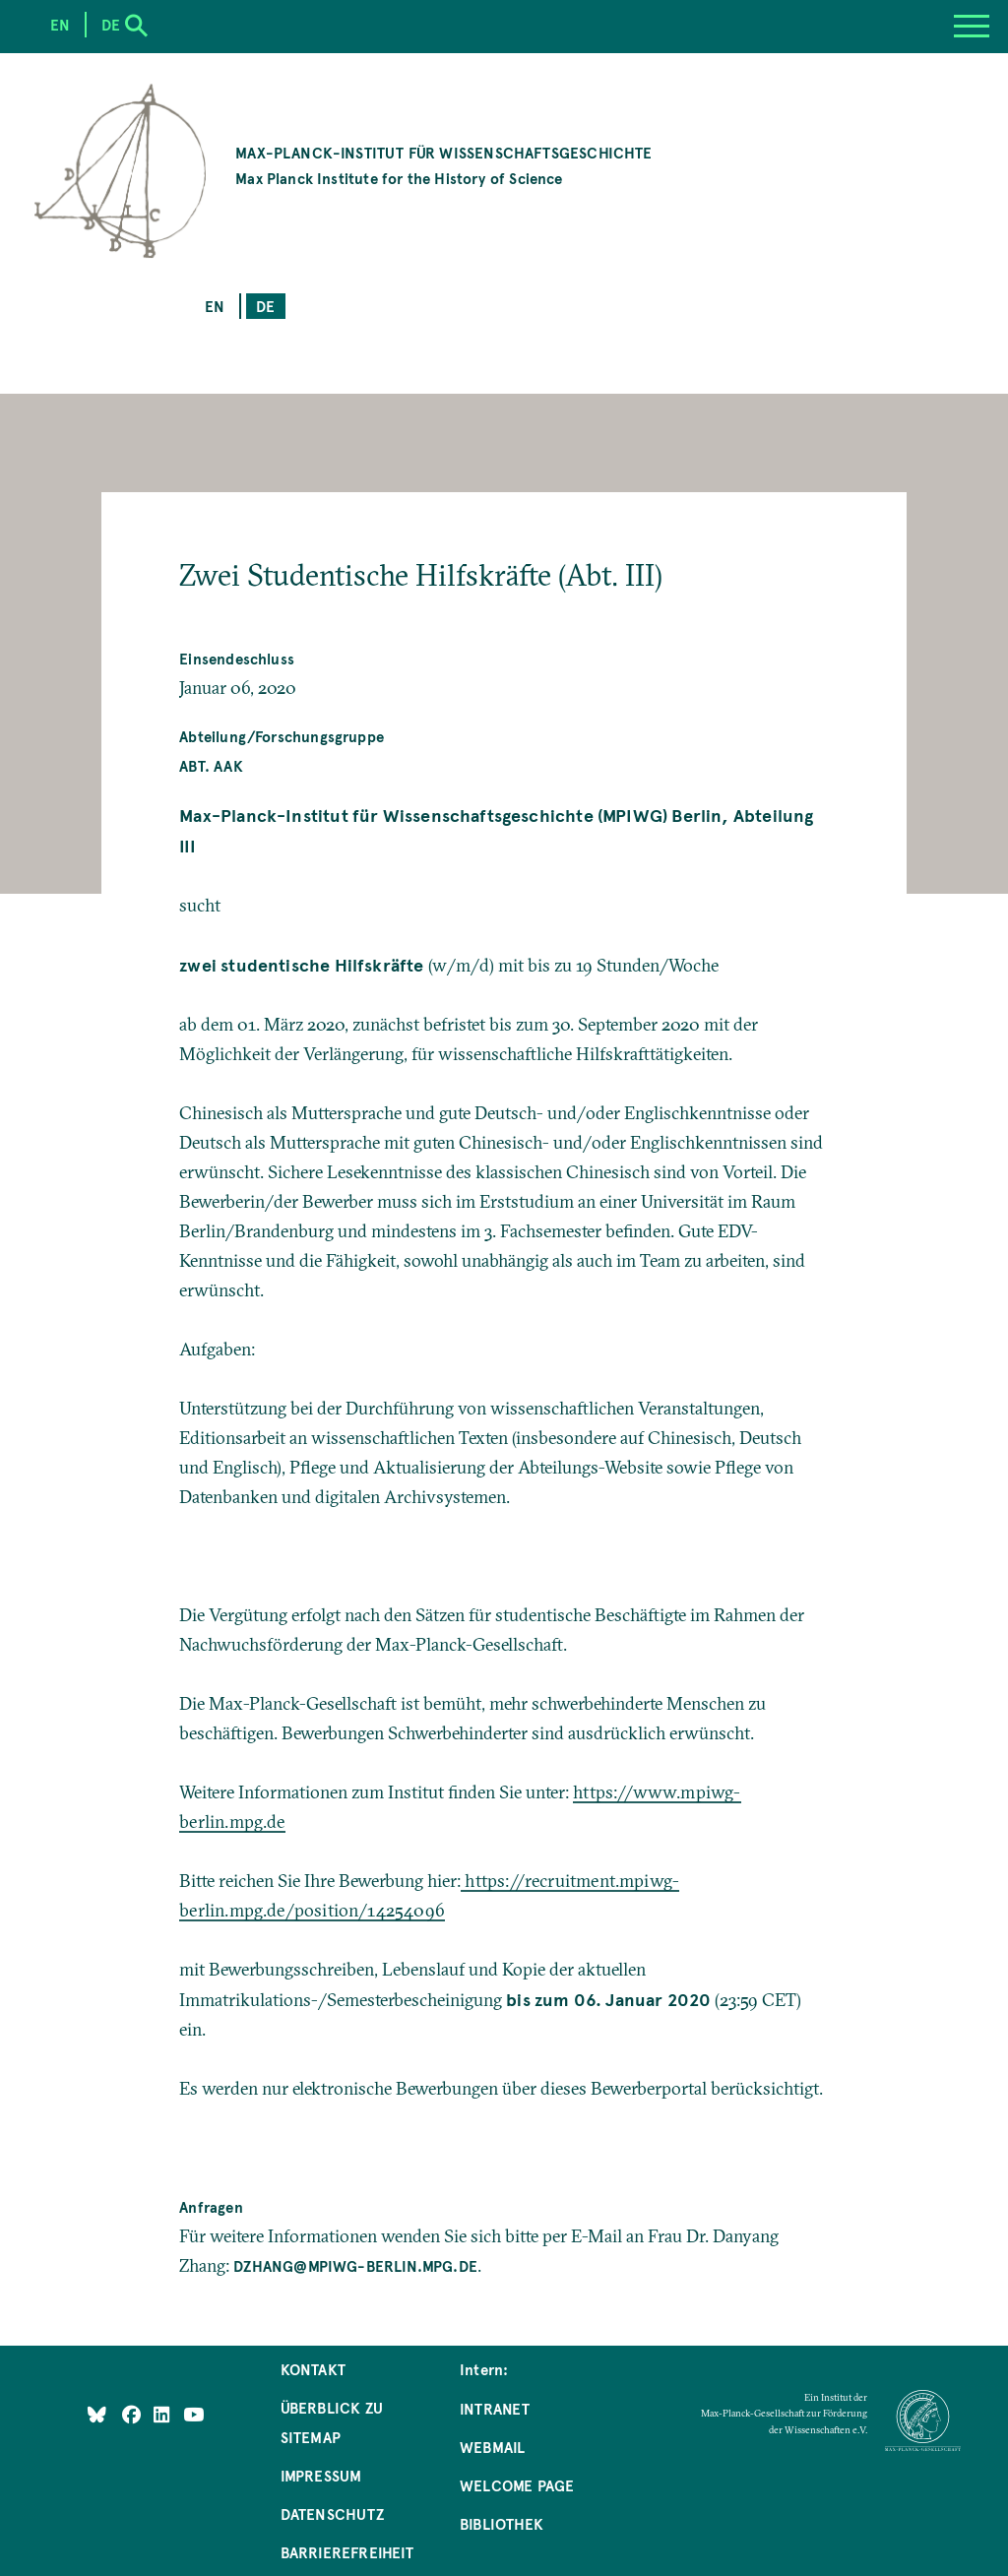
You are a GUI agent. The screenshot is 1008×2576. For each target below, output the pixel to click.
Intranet (495, 2408)
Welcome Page (517, 2485)
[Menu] (971, 26)
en (214, 305)
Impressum (321, 2475)
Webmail (492, 2446)
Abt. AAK (210, 765)
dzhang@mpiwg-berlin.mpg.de (355, 2265)
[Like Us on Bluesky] (97, 2414)
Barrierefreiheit (347, 2552)
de (265, 305)
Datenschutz (332, 2513)
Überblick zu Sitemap (332, 2422)
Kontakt (313, 2368)
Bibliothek (501, 2523)
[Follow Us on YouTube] (193, 2414)
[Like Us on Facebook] (133, 2414)
